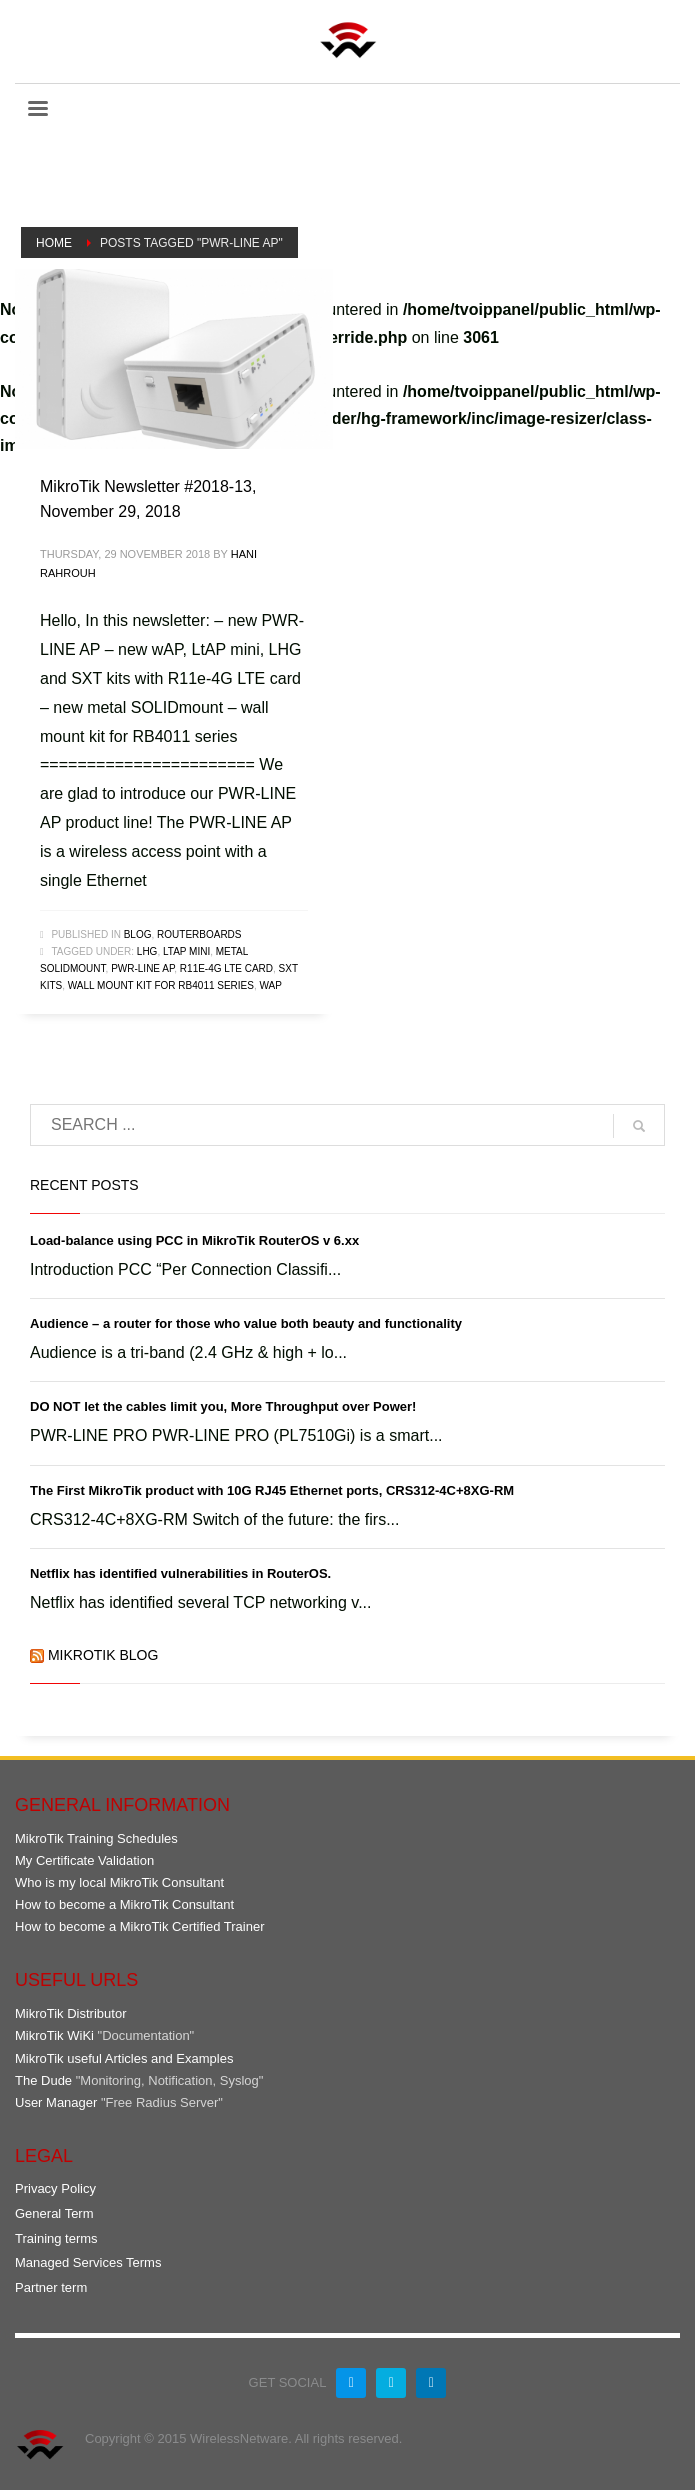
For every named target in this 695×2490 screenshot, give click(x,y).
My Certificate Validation (84, 1860)
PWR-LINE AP (142, 968)
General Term (54, 2213)
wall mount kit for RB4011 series (161, 985)
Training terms (56, 2238)
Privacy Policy (55, 2188)
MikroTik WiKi (54, 2035)
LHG (147, 951)
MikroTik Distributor (70, 2013)
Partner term (51, 2287)
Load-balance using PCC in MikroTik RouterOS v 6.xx (194, 1240)
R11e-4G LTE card (226, 968)
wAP (271, 985)
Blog (138, 934)
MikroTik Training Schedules (96, 1838)
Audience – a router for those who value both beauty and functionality (246, 1323)
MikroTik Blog (103, 1655)
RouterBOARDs (199, 934)
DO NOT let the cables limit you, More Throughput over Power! (223, 1406)
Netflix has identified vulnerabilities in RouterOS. (180, 1573)
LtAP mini (186, 951)
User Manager (56, 2102)
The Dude (43, 2080)
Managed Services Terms (88, 2262)
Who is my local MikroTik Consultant (119, 1882)
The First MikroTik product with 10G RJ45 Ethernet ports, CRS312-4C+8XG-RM (272, 1490)
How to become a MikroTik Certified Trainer (140, 1926)
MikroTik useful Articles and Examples (124, 2058)
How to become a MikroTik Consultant (124, 1904)
